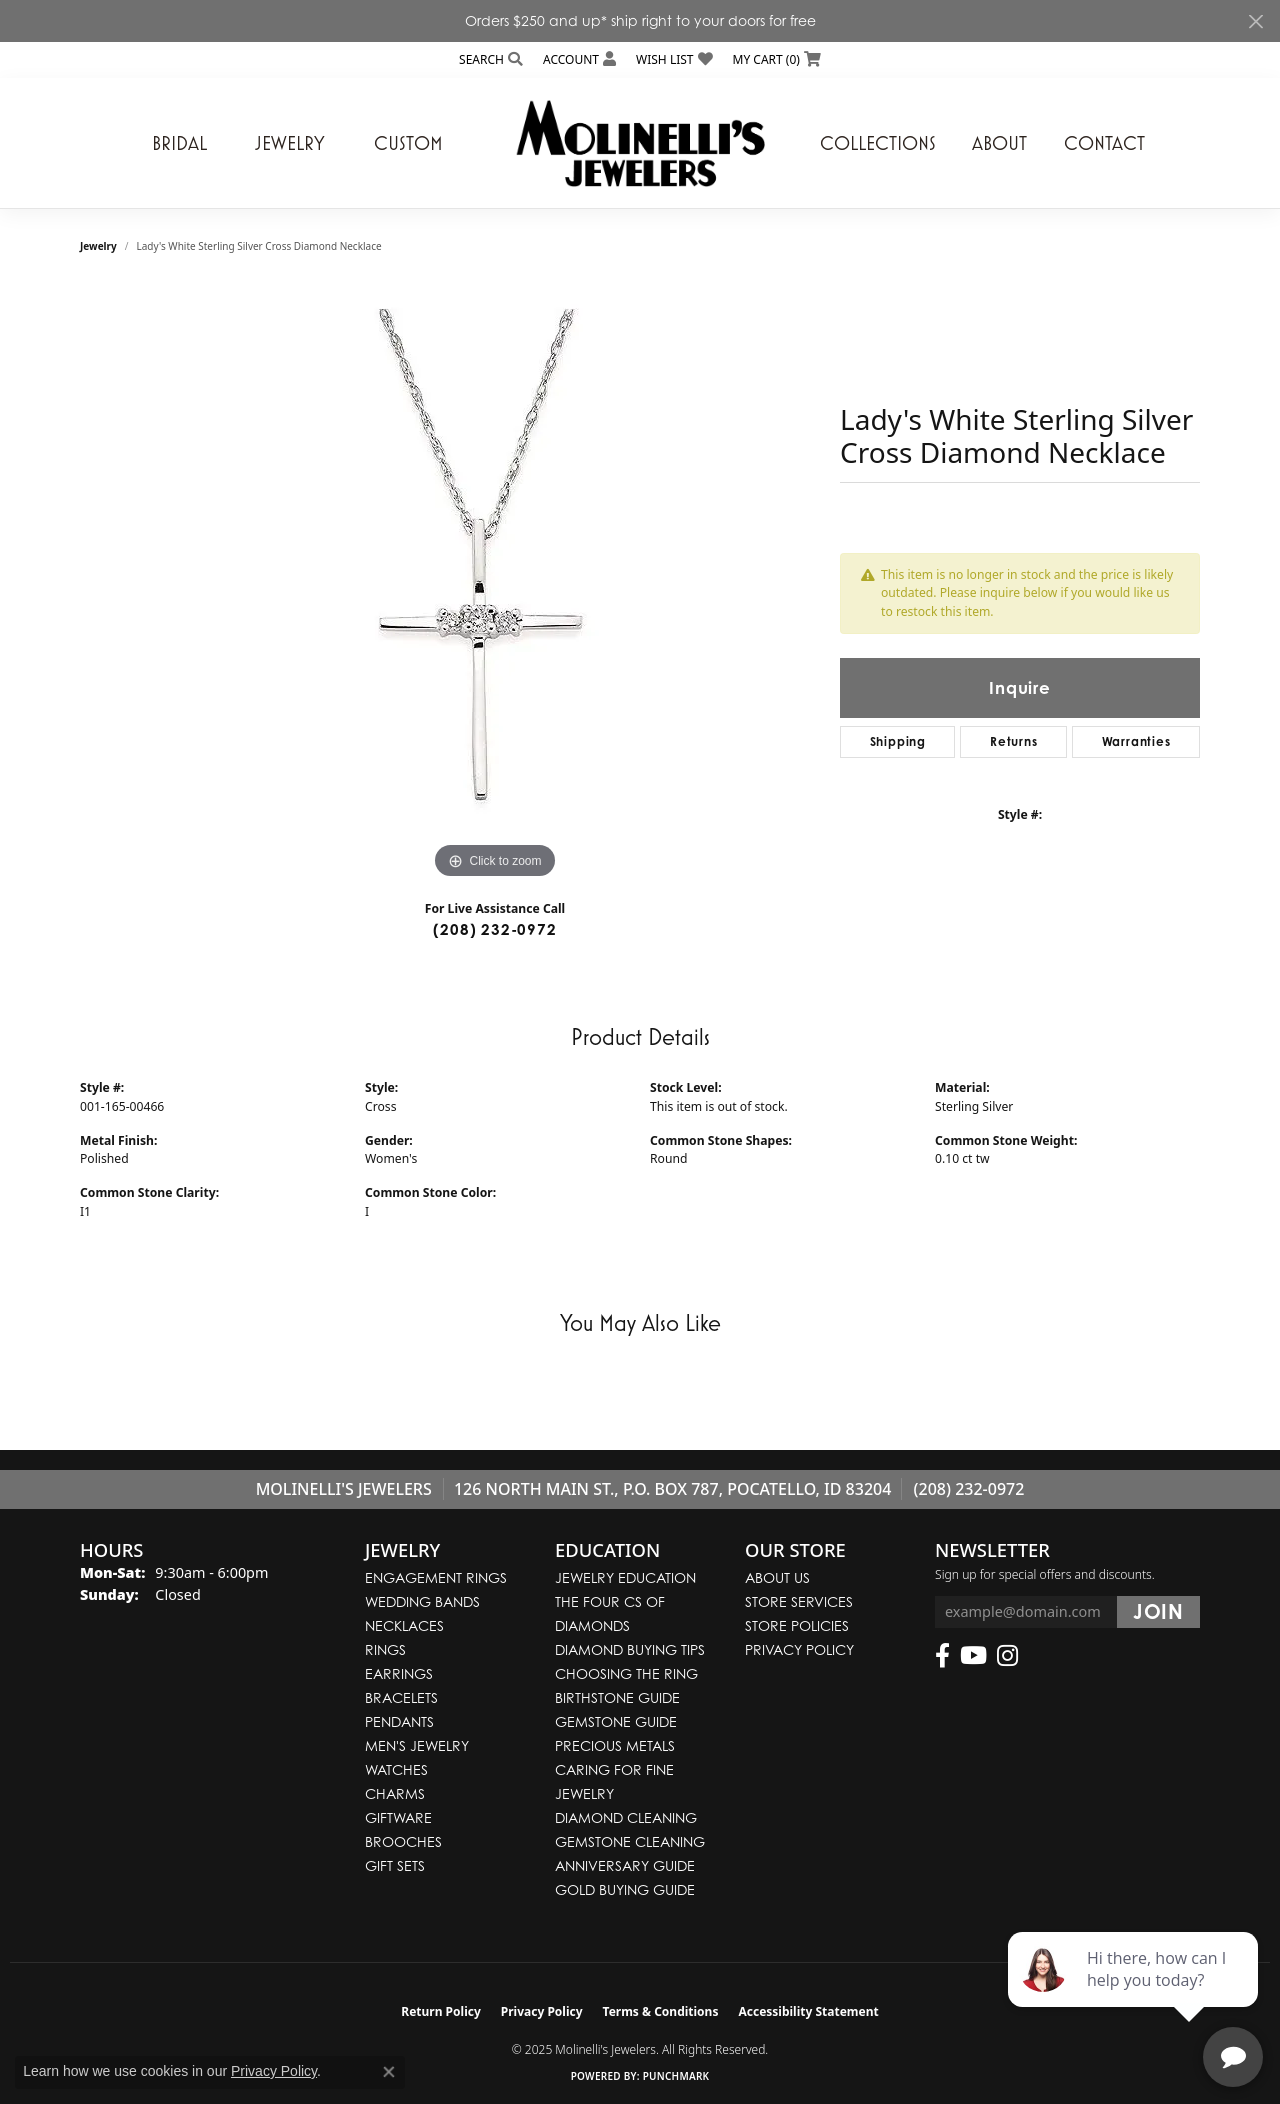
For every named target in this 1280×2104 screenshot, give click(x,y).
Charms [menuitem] (395, 1793)
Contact (1104, 143)
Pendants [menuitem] (399, 1721)
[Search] (491, 59)
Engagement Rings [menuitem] (436, 1577)
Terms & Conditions (661, 2011)
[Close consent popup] (389, 2072)
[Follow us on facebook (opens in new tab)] (942, 1656)
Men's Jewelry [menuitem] (417, 1745)
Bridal (179, 143)
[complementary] (1135, 1994)
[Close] (1255, 21)
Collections (878, 143)
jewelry (98, 246)
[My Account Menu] (579, 59)
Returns (1014, 741)
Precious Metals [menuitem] (615, 1745)
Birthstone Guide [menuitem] (617, 1697)
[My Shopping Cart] (777, 59)
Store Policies (797, 1625)
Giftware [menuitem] (398, 1817)
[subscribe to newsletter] (1158, 1612)
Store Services (799, 1601)
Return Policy (441, 2011)
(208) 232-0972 (494, 929)
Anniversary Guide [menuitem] (625, 1865)
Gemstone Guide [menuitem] (616, 1721)
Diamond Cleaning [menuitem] (626, 1817)
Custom (408, 143)
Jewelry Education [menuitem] (625, 1577)
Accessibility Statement (808, 2011)
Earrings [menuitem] (399, 1673)
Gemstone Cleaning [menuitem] (630, 1841)
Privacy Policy (799, 1649)
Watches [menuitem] (396, 1769)
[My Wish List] (674, 59)
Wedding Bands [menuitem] (422, 1601)
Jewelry (290, 143)
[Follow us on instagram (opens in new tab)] (1007, 1656)
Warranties (1136, 741)
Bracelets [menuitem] (401, 1697)
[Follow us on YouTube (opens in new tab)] (973, 1656)
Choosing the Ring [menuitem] (626, 1673)
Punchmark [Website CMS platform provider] (676, 2076)
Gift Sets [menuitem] (395, 1865)
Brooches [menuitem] (403, 1841)
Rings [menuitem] (385, 1649)
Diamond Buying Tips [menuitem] (630, 1649)
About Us (777, 1577)
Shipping (898, 741)
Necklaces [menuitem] (404, 1625)
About (999, 143)
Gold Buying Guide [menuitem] (625, 1889)
